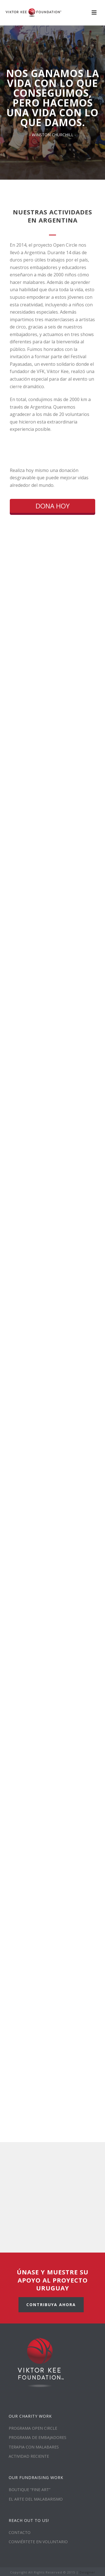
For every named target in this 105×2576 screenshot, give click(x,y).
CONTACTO (20, 2532)
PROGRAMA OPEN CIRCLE (33, 2428)
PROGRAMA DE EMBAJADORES (37, 2437)
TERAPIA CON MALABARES (34, 2447)
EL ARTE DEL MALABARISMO (36, 2499)
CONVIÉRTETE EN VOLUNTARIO (38, 2541)
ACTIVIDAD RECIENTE (29, 2456)
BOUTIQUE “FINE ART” (29, 2489)
